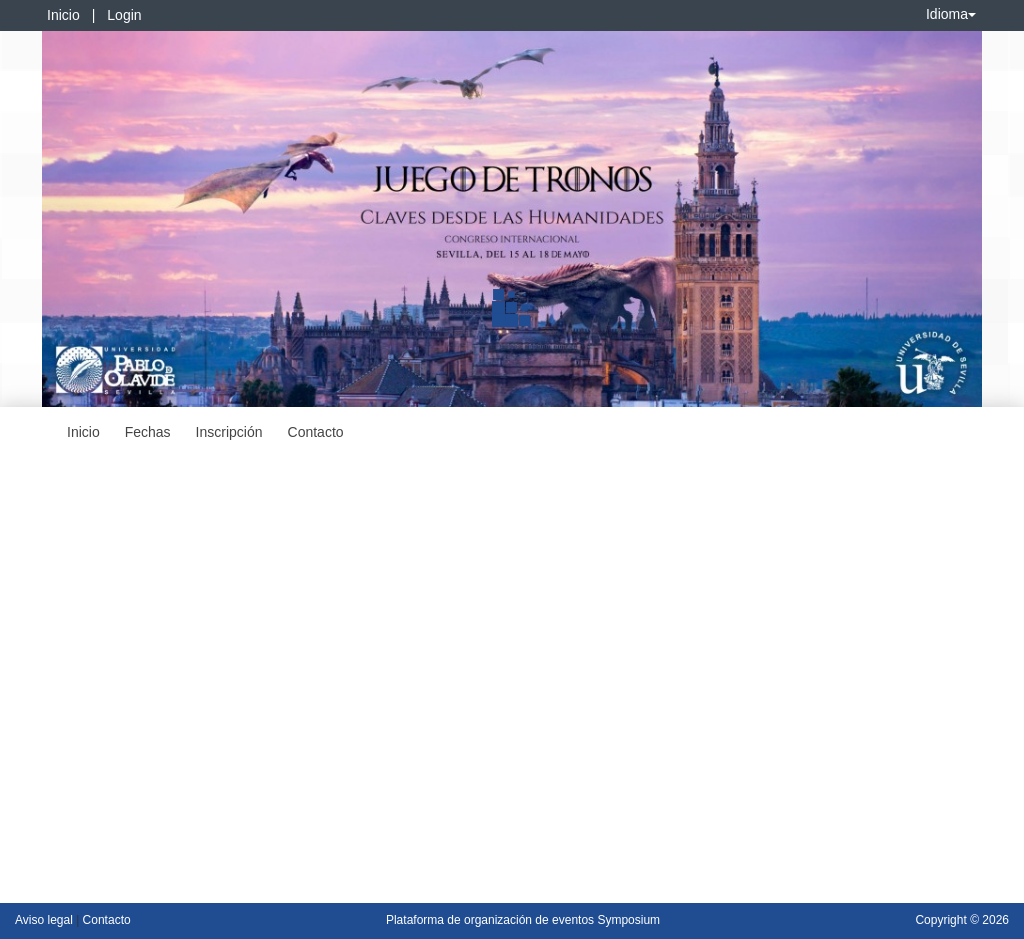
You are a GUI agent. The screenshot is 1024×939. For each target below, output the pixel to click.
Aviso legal (45, 920)
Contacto (316, 432)
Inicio (63, 15)
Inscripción (229, 432)
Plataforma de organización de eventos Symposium (523, 920)
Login (124, 15)
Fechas (148, 432)
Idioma (951, 14)
